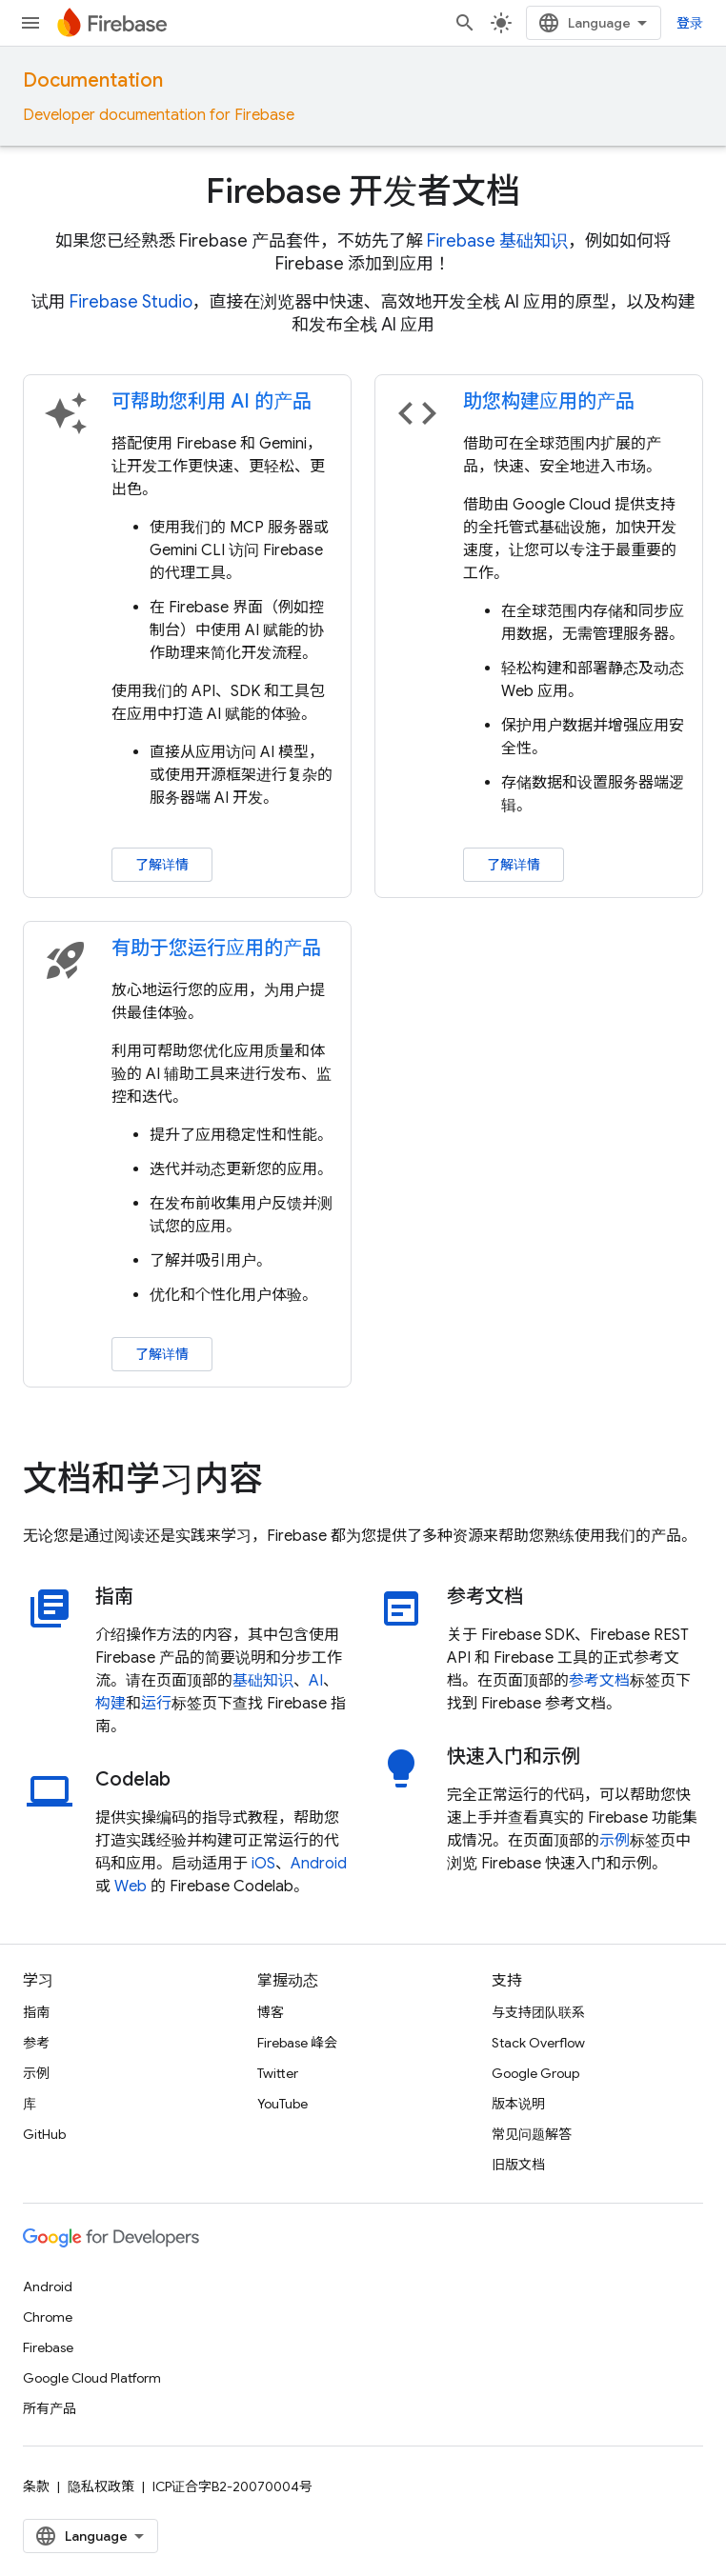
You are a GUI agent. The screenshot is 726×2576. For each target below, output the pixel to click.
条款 (36, 2486)
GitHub (44, 2134)
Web (130, 1886)
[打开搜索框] (465, 22)
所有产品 (49, 2408)
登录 (689, 22)
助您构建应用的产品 (549, 401)
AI (316, 1680)
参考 (36, 2042)
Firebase (48, 2347)
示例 (614, 1840)
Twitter (277, 2073)
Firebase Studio (131, 301)
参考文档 (599, 1680)
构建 (110, 1703)
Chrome (47, 2317)
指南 (36, 2012)
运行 (156, 1703)
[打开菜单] (30, 23)
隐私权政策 (101, 2486)
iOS (263, 1863)
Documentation (93, 80)
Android (319, 1863)
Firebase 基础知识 (497, 240)
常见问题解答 (532, 2134)
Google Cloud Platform (92, 2377)
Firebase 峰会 (297, 2042)
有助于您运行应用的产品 (216, 948)
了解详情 (162, 864)
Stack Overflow (538, 2042)
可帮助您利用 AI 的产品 (211, 401)
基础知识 (262, 1680)
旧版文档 (518, 2164)
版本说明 (518, 2103)
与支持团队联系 (538, 2012)
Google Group (535, 2073)
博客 (270, 2012)
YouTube (282, 2103)
